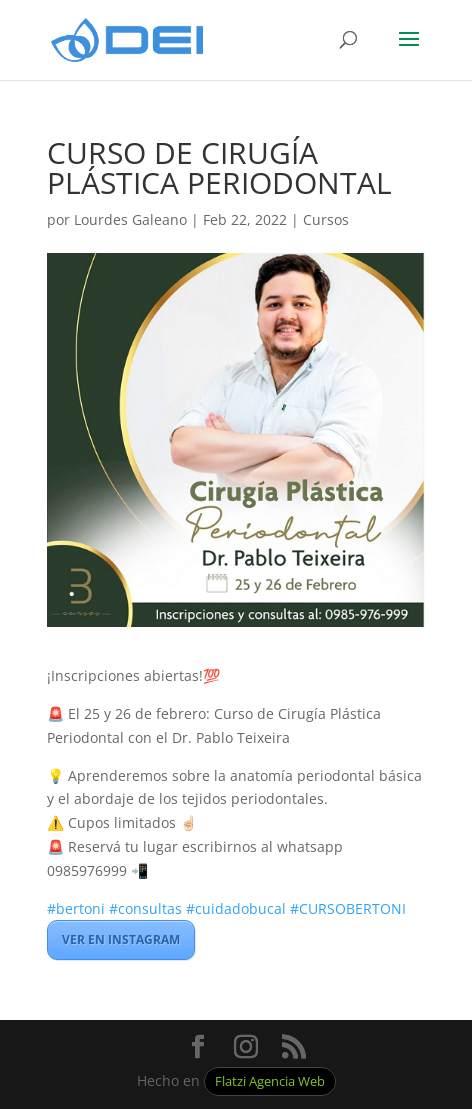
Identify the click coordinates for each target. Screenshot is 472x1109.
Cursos (326, 219)
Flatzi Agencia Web (270, 1081)
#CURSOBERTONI (348, 908)
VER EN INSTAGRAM (121, 939)
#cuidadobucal (236, 908)
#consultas (145, 908)
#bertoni (76, 908)
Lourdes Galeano (130, 219)
